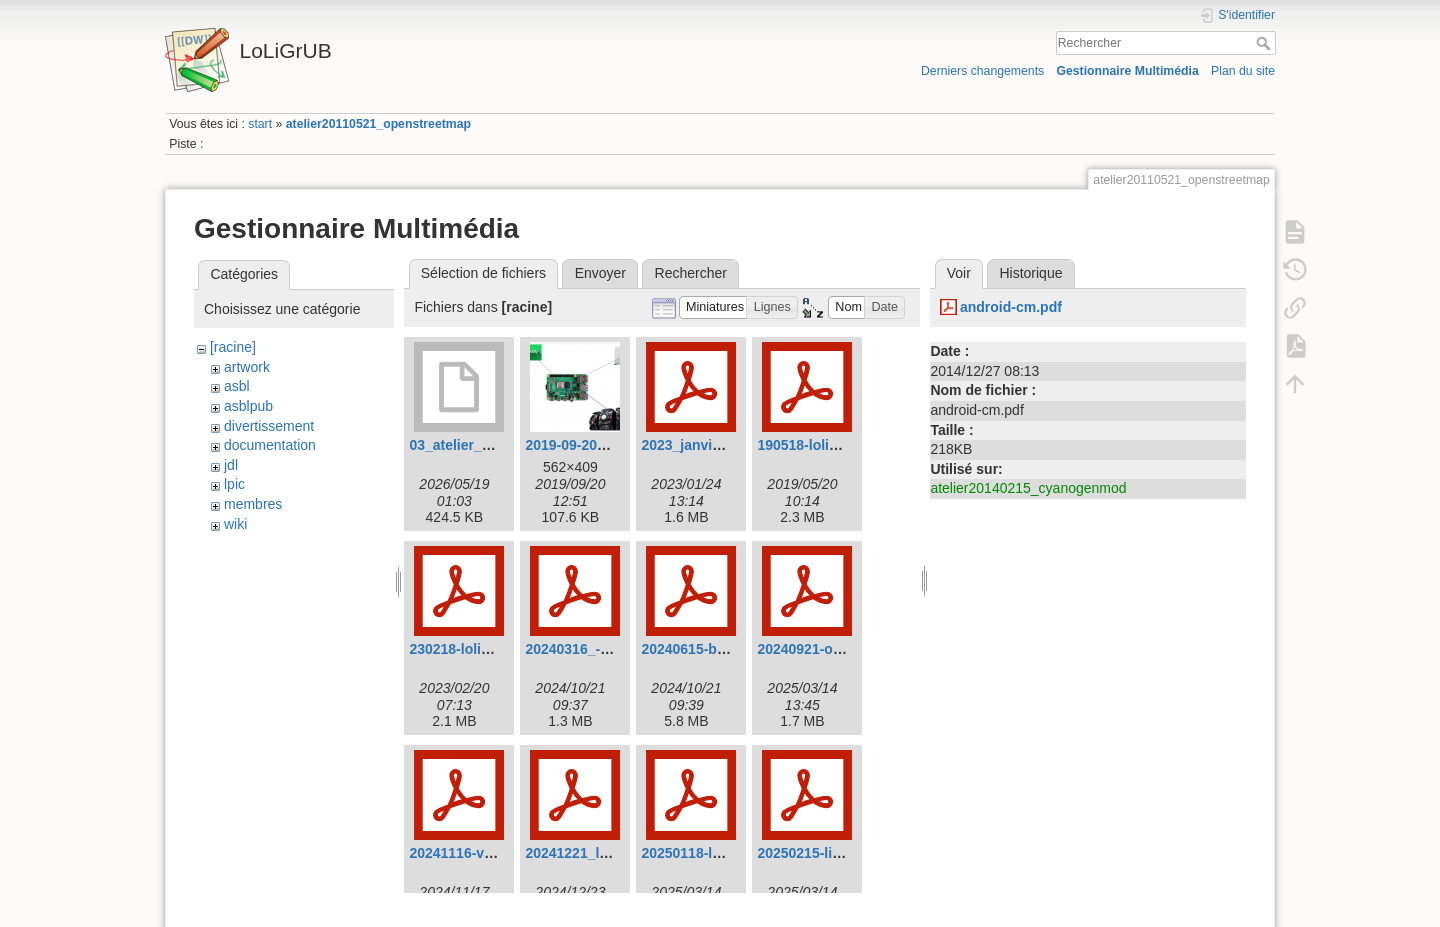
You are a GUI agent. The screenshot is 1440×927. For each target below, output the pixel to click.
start (260, 124)
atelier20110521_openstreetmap (378, 124)
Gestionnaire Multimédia (1127, 71)
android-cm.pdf (1011, 307)
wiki (235, 524)
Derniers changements (982, 71)
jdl (231, 465)
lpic (234, 484)
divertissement (269, 426)
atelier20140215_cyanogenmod (1028, 488)
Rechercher (1265, 43)
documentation (270, 445)
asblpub (248, 406)
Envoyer (600, 273)
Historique (1030, 273)
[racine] (233, 347)
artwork (247, 367)
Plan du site (1243, 71)
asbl (237, 386)
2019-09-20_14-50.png (597, 445)
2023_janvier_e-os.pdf (714, 445)
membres (253, 504)
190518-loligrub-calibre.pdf (846, 445)
